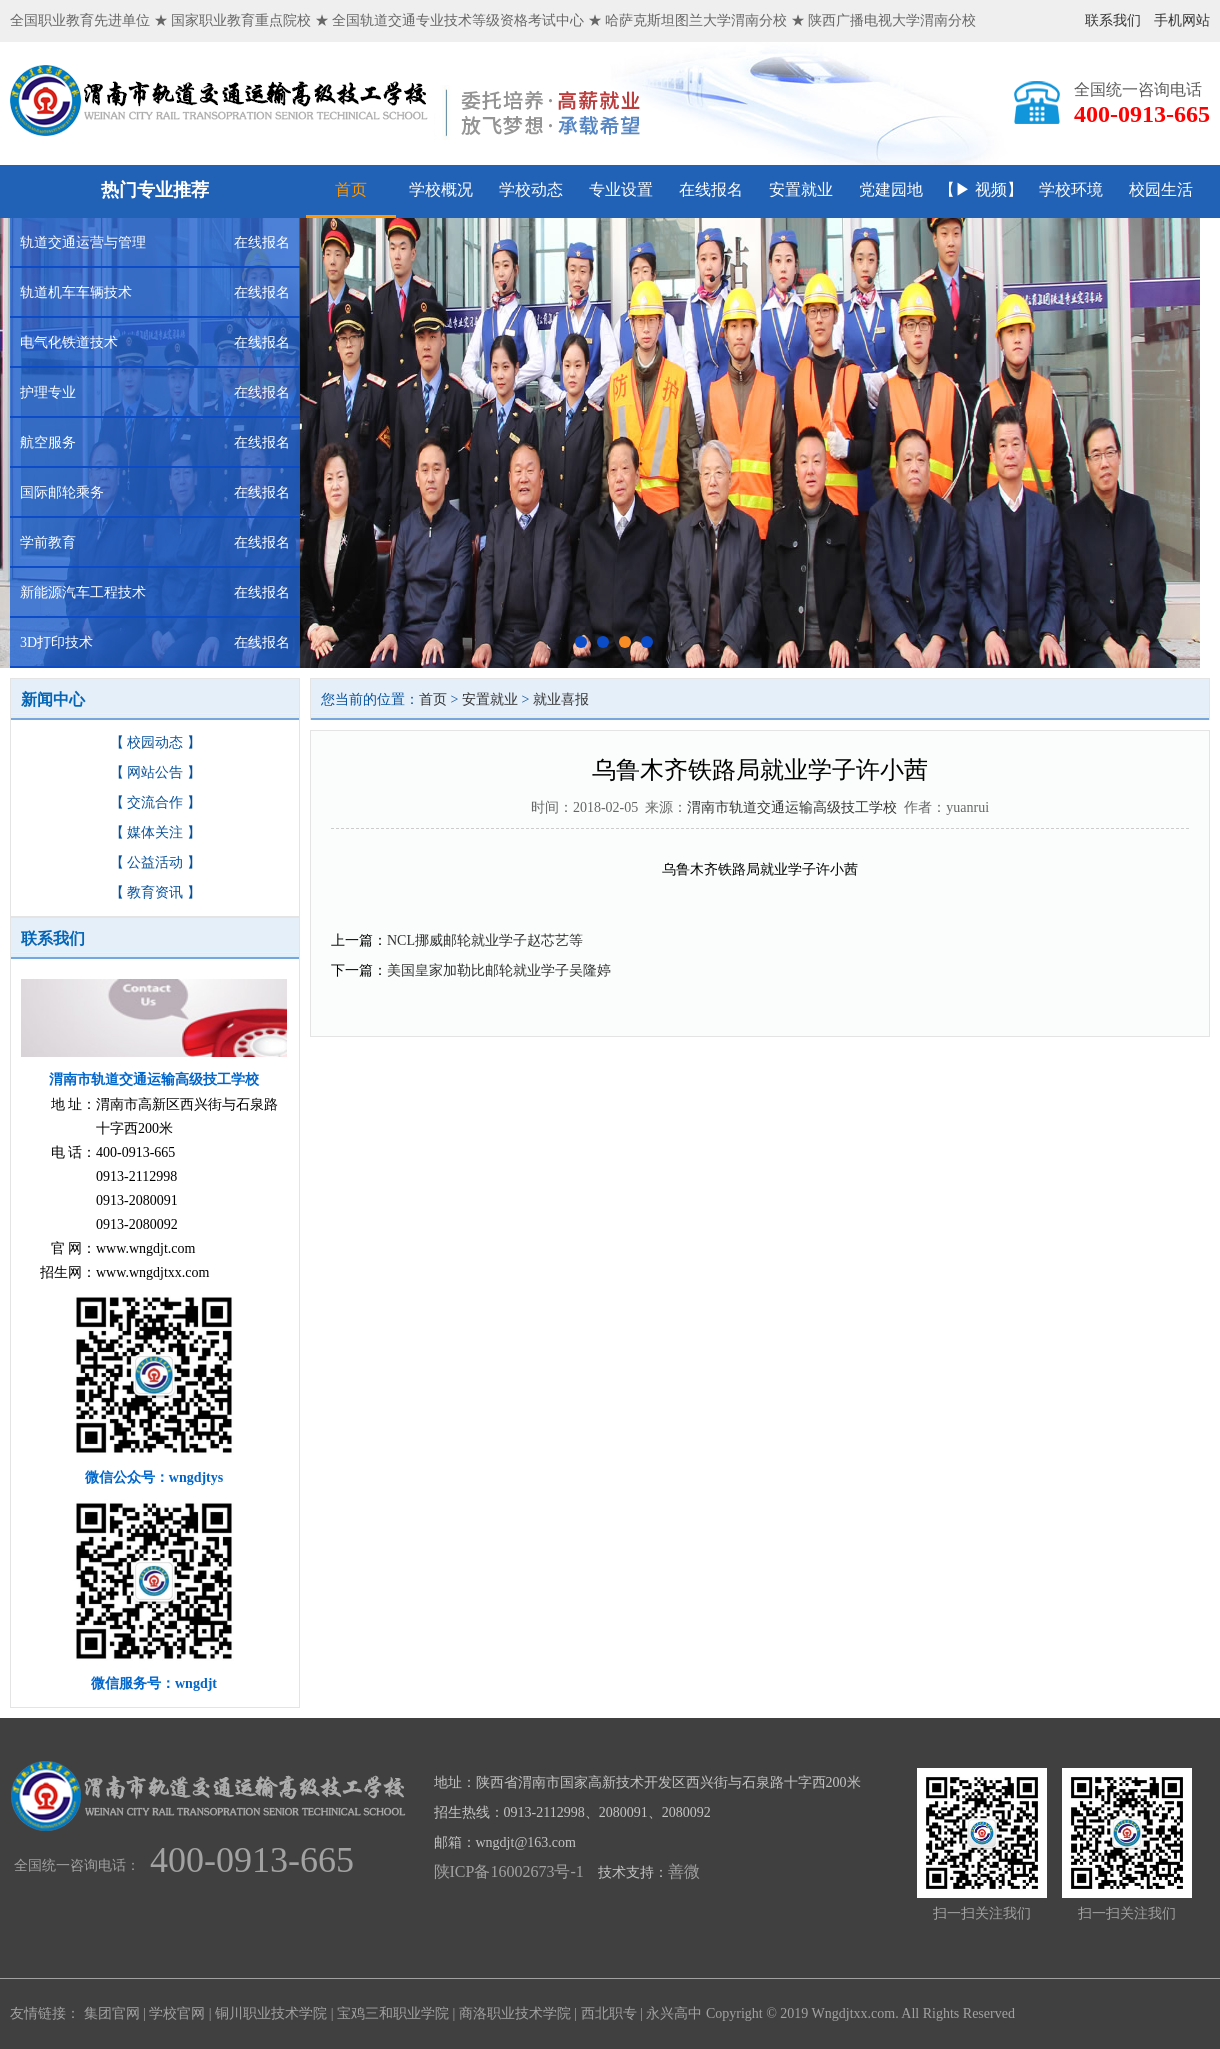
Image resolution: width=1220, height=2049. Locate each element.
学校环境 (1071, 189)
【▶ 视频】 (981, 189)
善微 (684, 1871)
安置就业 (801, 189)
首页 (351, 189)
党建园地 (891, 189)
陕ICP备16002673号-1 (509, 1871)
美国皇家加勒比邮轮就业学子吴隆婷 (499, 970)
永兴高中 (674, 2013)
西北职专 (609, 2013)
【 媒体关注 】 (155, 832)
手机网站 (1182, 20)
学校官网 (177, 2013)
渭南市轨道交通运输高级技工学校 (792, 807)
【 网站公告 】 (155, 772)
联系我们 (1113, 20)
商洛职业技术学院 (515, 2013)
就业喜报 (561, 699)
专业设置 (621, 189)
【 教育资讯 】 (155, 892)
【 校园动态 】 (155, 742)
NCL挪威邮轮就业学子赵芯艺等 (485, 940)
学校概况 (441, 189)
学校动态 (531, 189)
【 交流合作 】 (155, 802)
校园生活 (1161, 189)
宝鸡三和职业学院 (393, 2013)
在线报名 (711, 189)
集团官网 (112, 2013)
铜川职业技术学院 (271, 2013)
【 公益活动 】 (155, 862)
